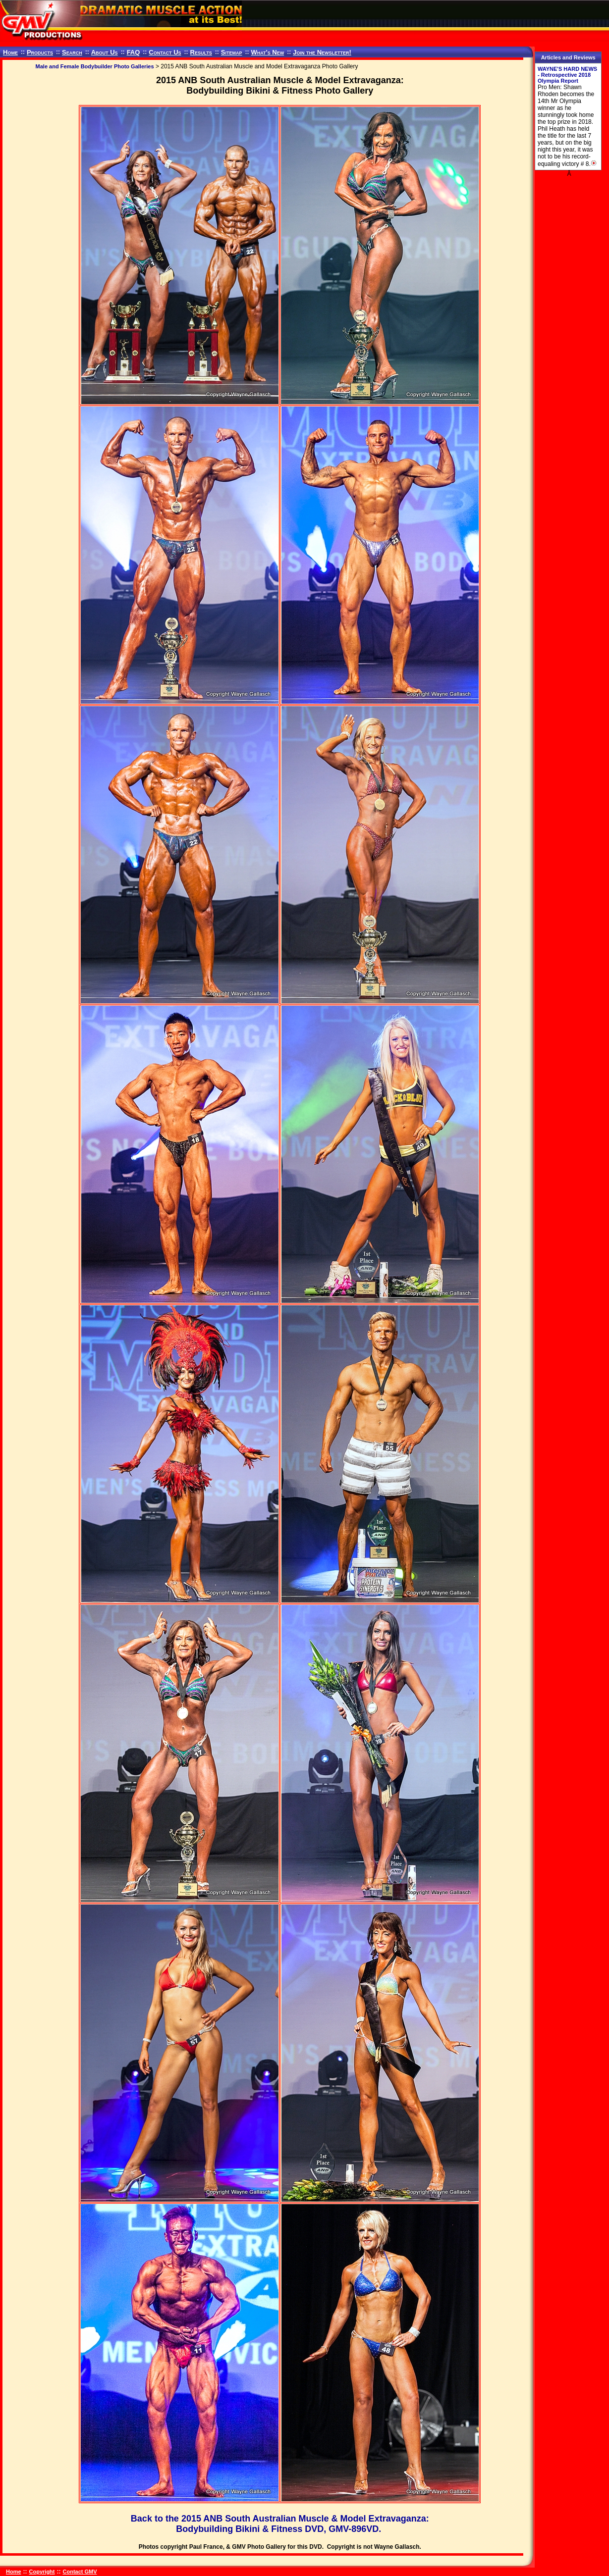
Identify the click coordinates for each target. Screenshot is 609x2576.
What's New (267, 52)
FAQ (133, 52)
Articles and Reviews (568, 57)
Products (40, 52)
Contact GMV (80, 2572)
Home (10, 52)
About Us (104, 52)
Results (201, 52)
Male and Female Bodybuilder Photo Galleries (95, 66)
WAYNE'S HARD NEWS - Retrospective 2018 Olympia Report (567, 75)
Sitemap (231, 52)
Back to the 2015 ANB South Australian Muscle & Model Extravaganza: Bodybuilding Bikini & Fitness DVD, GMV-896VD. (280, 2524)
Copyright (42, 2572)
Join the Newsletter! (322, 52)
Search (72, 52)
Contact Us (165, 52)
